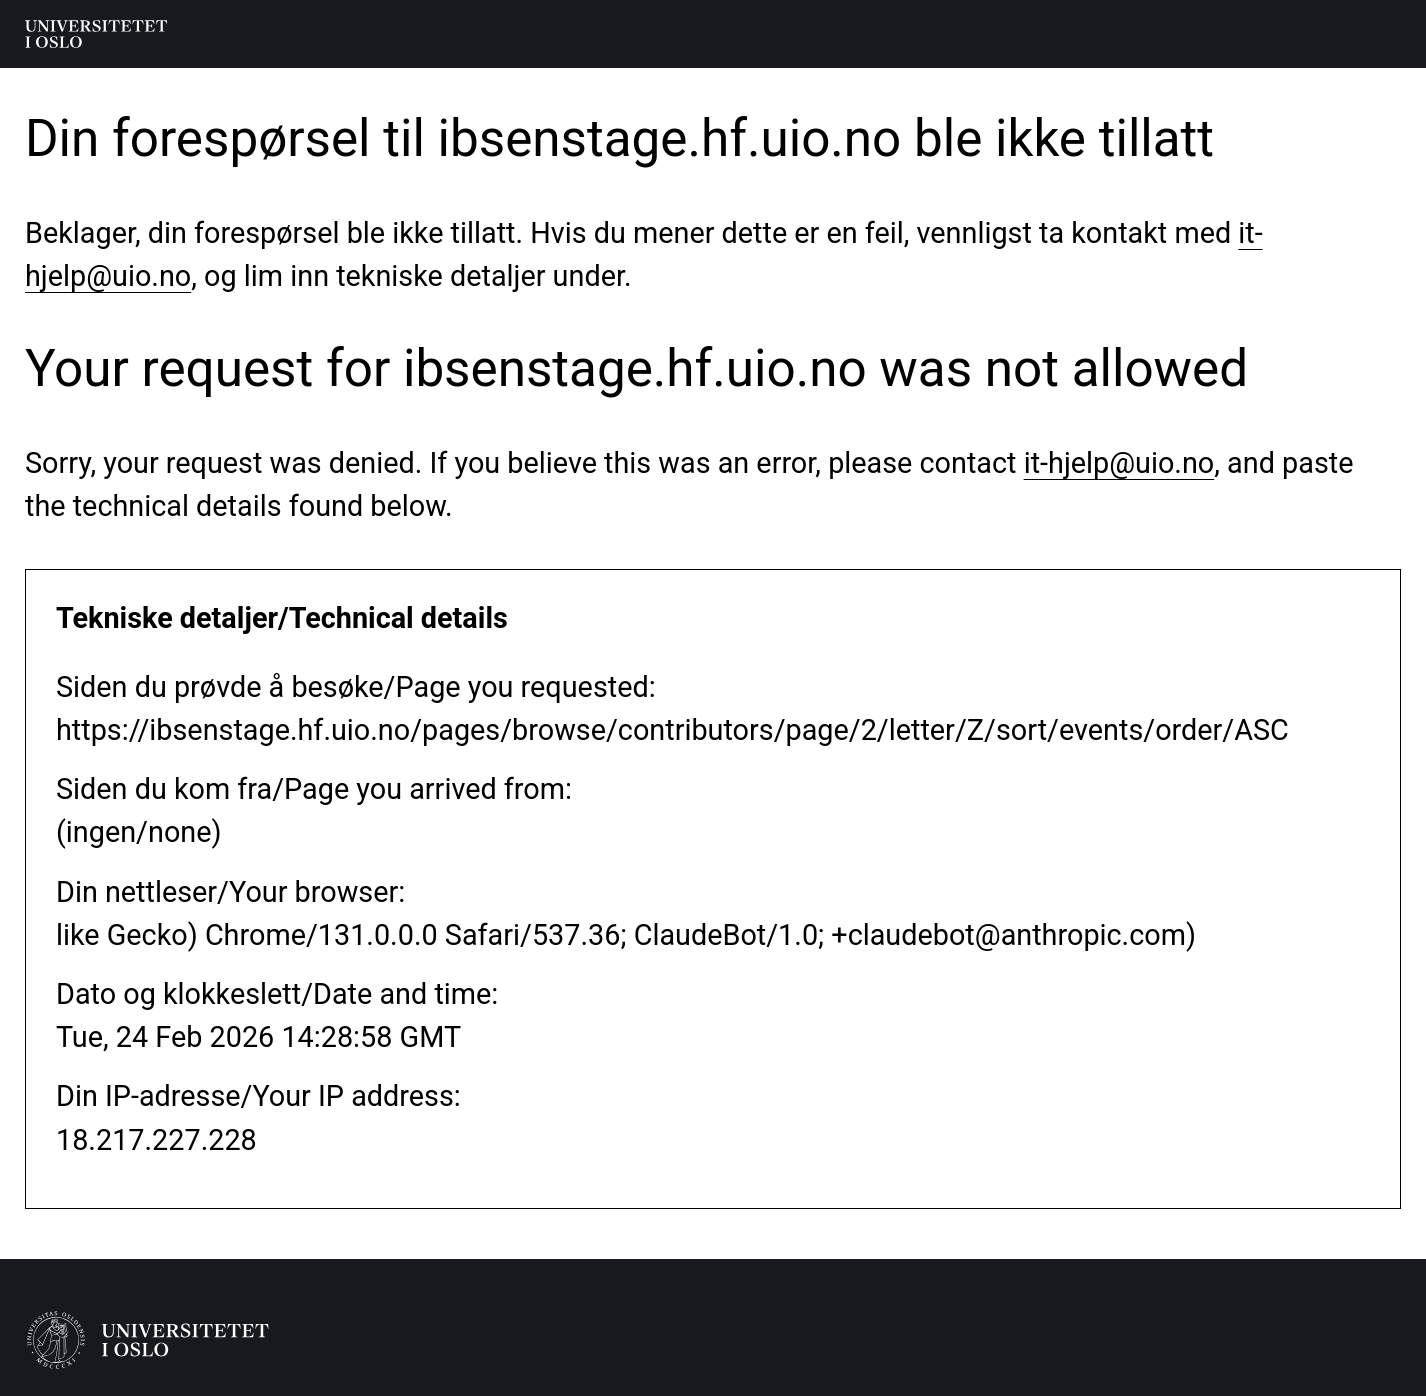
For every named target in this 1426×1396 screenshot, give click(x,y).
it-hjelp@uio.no (1119, 463)
